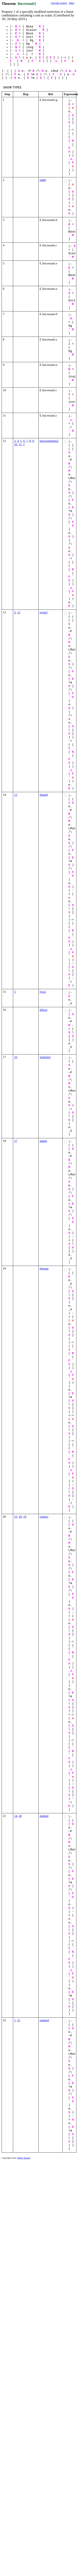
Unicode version (59, 3)
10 (15, 444)
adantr (43, 1141)
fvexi (43, 991)
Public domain (23, 2158)
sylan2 (43, 612)
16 (15, 1057)
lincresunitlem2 (49, 441)
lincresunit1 (27, 4)
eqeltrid (44, 2020)
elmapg (44, 1268)
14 (15, 1816)
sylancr (44, 1516)
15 (15, 1516)
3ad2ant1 (45, 1057)
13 (15, 794)
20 (20, 1816)
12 (18, 612)
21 (18, 2020)
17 (15, 1141)
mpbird (44, 1816)
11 (20, 444)
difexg (43, 1009)
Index (71, 3)
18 (20, 1516)
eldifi (43, 180)
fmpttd (44, 794)
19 (24, 1516)
